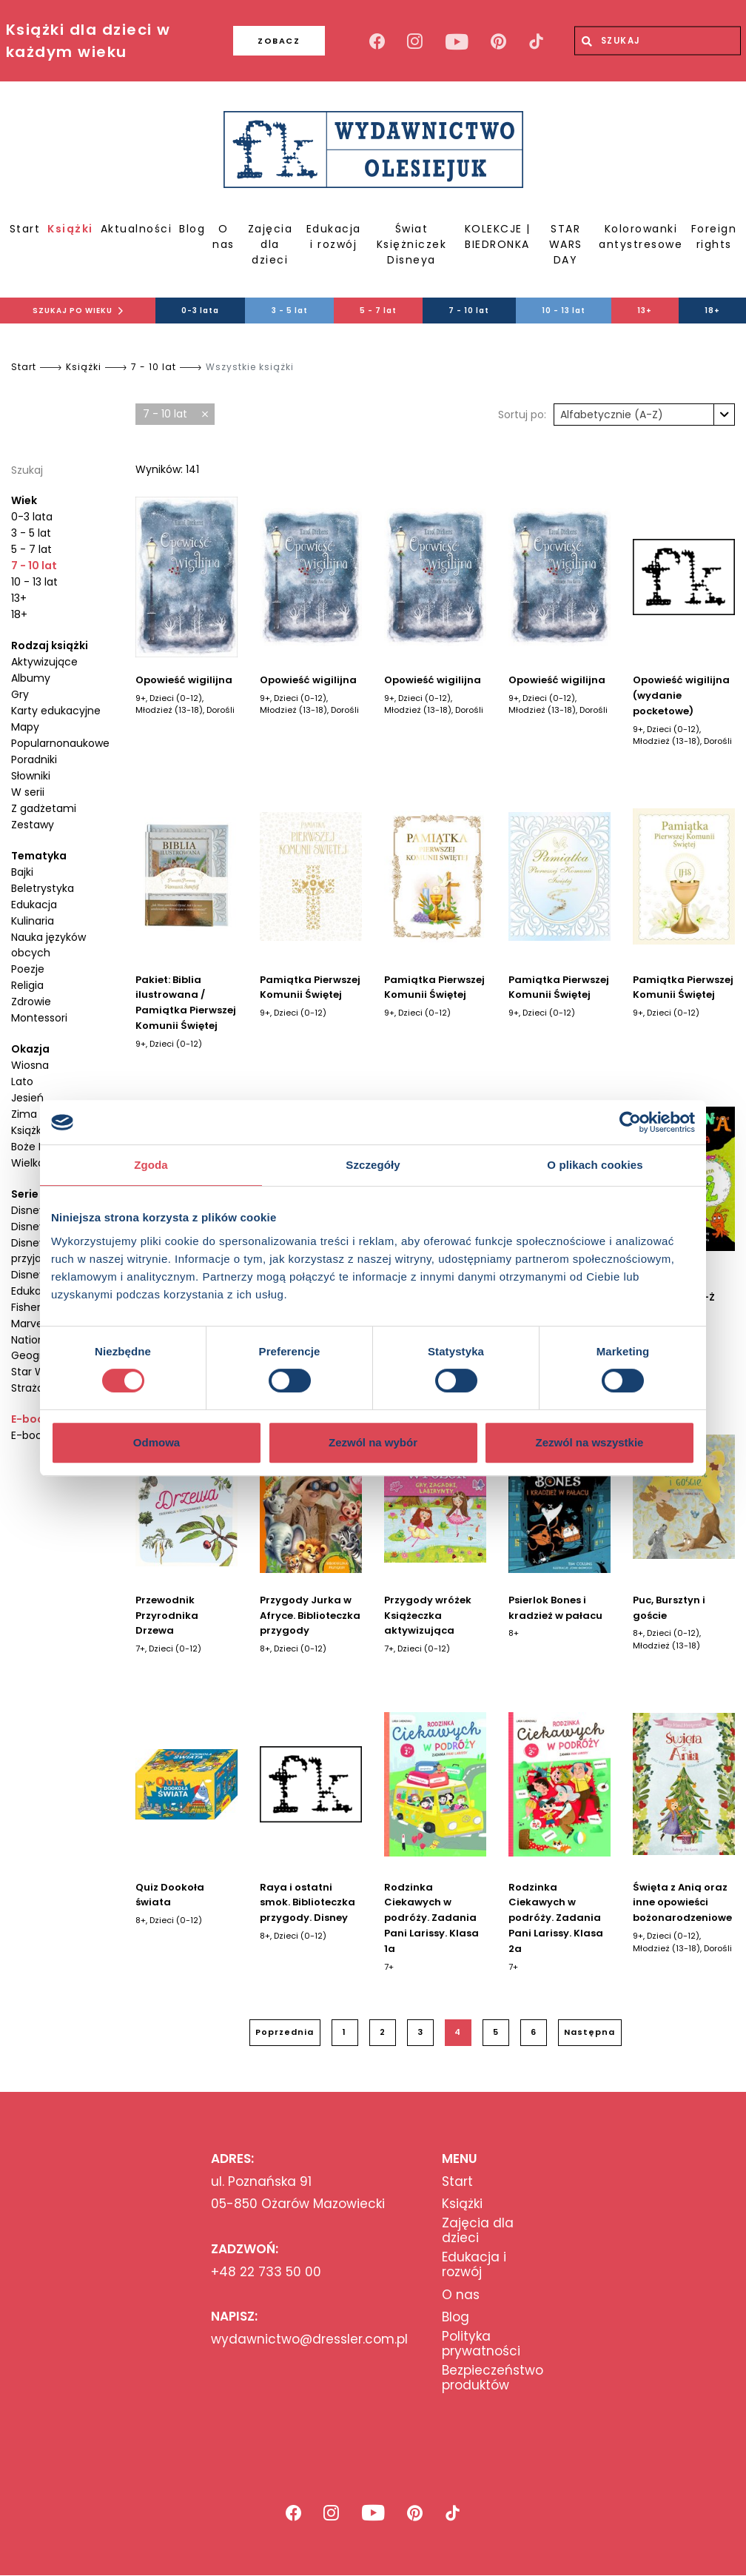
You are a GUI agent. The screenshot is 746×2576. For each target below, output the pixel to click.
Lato (22, 1081)
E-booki (32, 1419)
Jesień (27, 1097)
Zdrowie (31, 1001)
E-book (29, 1435)
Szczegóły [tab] (373, 1164)
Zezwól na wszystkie (590, 1442)
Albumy (30, 678)
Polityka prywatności (481, 2344)
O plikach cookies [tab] (594, 1164)
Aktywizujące (44, 661)
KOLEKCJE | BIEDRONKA (498, 236)
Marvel (28, 1323)
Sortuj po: (522, 414)
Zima (24, 1114)
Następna (589, 2032)
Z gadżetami (43, 808)
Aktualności (136, 228)
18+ (712, 310)
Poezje (27, 969)
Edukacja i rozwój (333, 236)
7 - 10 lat (468, 310)
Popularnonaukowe (60, 743)
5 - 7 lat (378, 310)
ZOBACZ (273, 41)
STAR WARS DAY (565, 244)
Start (25, 228)
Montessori (39, 1017)
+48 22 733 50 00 (266, 2272)
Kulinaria (32, 920)
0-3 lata (200, 310)
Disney (28, 1210)
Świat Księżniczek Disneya (412, 244)
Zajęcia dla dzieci (270, 244)
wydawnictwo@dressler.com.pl (309, 2339)
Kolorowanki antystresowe (640, 236)
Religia (27, 985)
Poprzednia (284, 2032)
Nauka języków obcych (48, 945)
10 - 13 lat (563, 310)
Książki (70, 228)
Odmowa (156, 1442)
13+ (644, 310)
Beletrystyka (42, 888)
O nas (223, 236)
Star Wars (36, 1371)
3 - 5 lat (290, 310)
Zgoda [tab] (151, 1164)
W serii (27, 792)
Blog (192, 228)
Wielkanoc (37, 1162)
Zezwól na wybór (373, 1442)
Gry (20, 694)
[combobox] (644, 414)
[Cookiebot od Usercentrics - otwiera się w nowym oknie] (630, 1122)
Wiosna (30, 1065)
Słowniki (30, 775)
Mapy (25, 727)
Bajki (22, 872)
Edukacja (34, 904)
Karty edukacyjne (56, 710)
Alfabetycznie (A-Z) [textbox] (611, 414)
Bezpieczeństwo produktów (492, 2378)
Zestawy (32, 824)
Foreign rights (714, 236)
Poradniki (34, 759)
